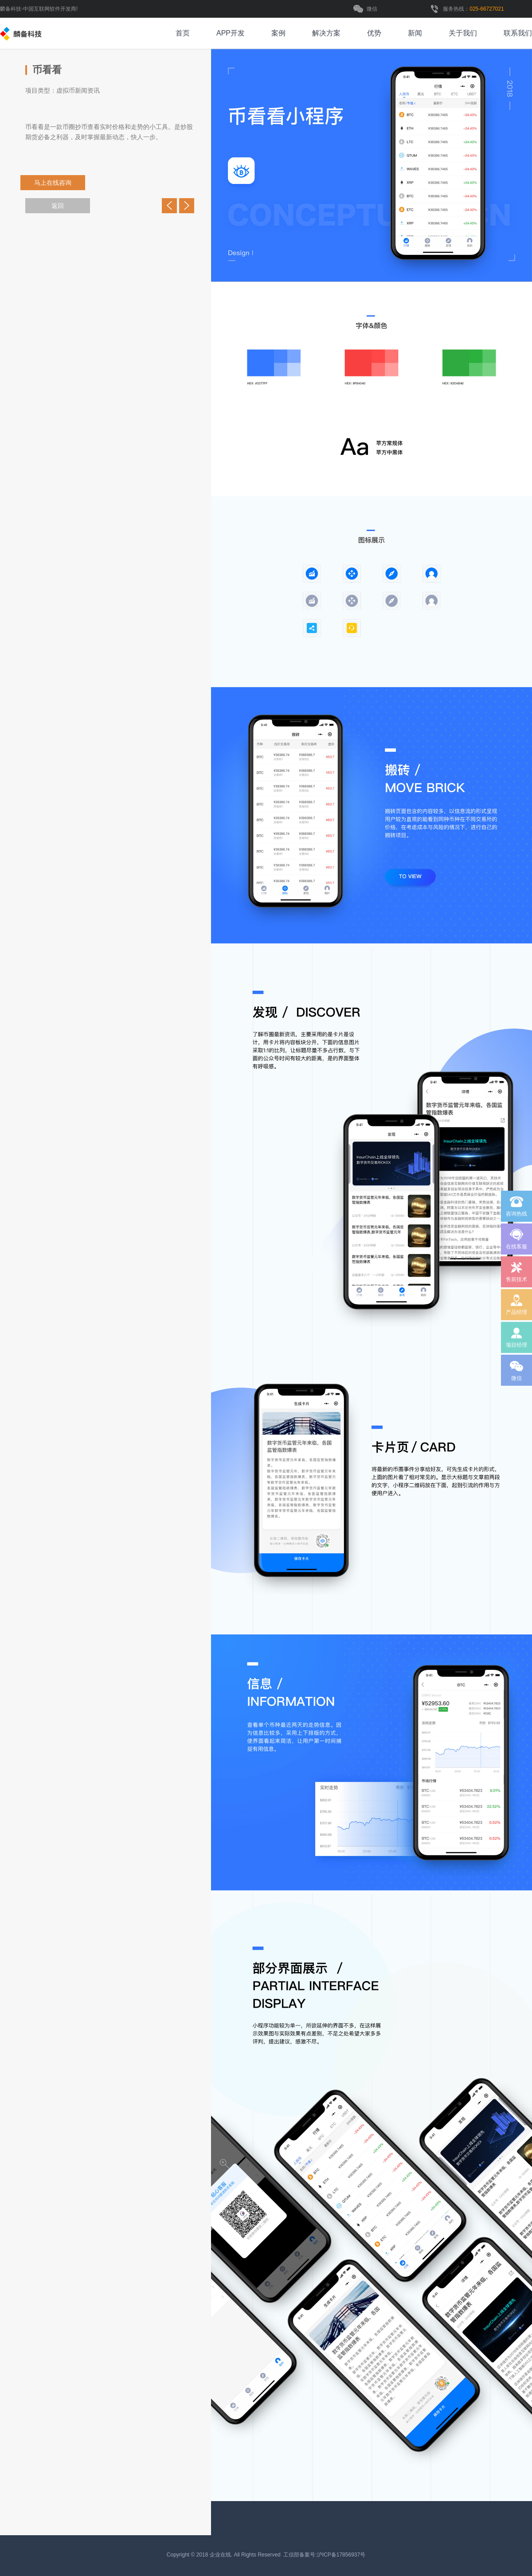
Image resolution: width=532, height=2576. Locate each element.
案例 (278, 33)
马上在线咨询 (52, 182)
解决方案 (326, 33)
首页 (183, 33)
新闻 (415, 33)
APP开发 (230, 33)
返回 (57, 205)
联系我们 (518, 33)
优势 (374, 33)
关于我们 (463, 33)
